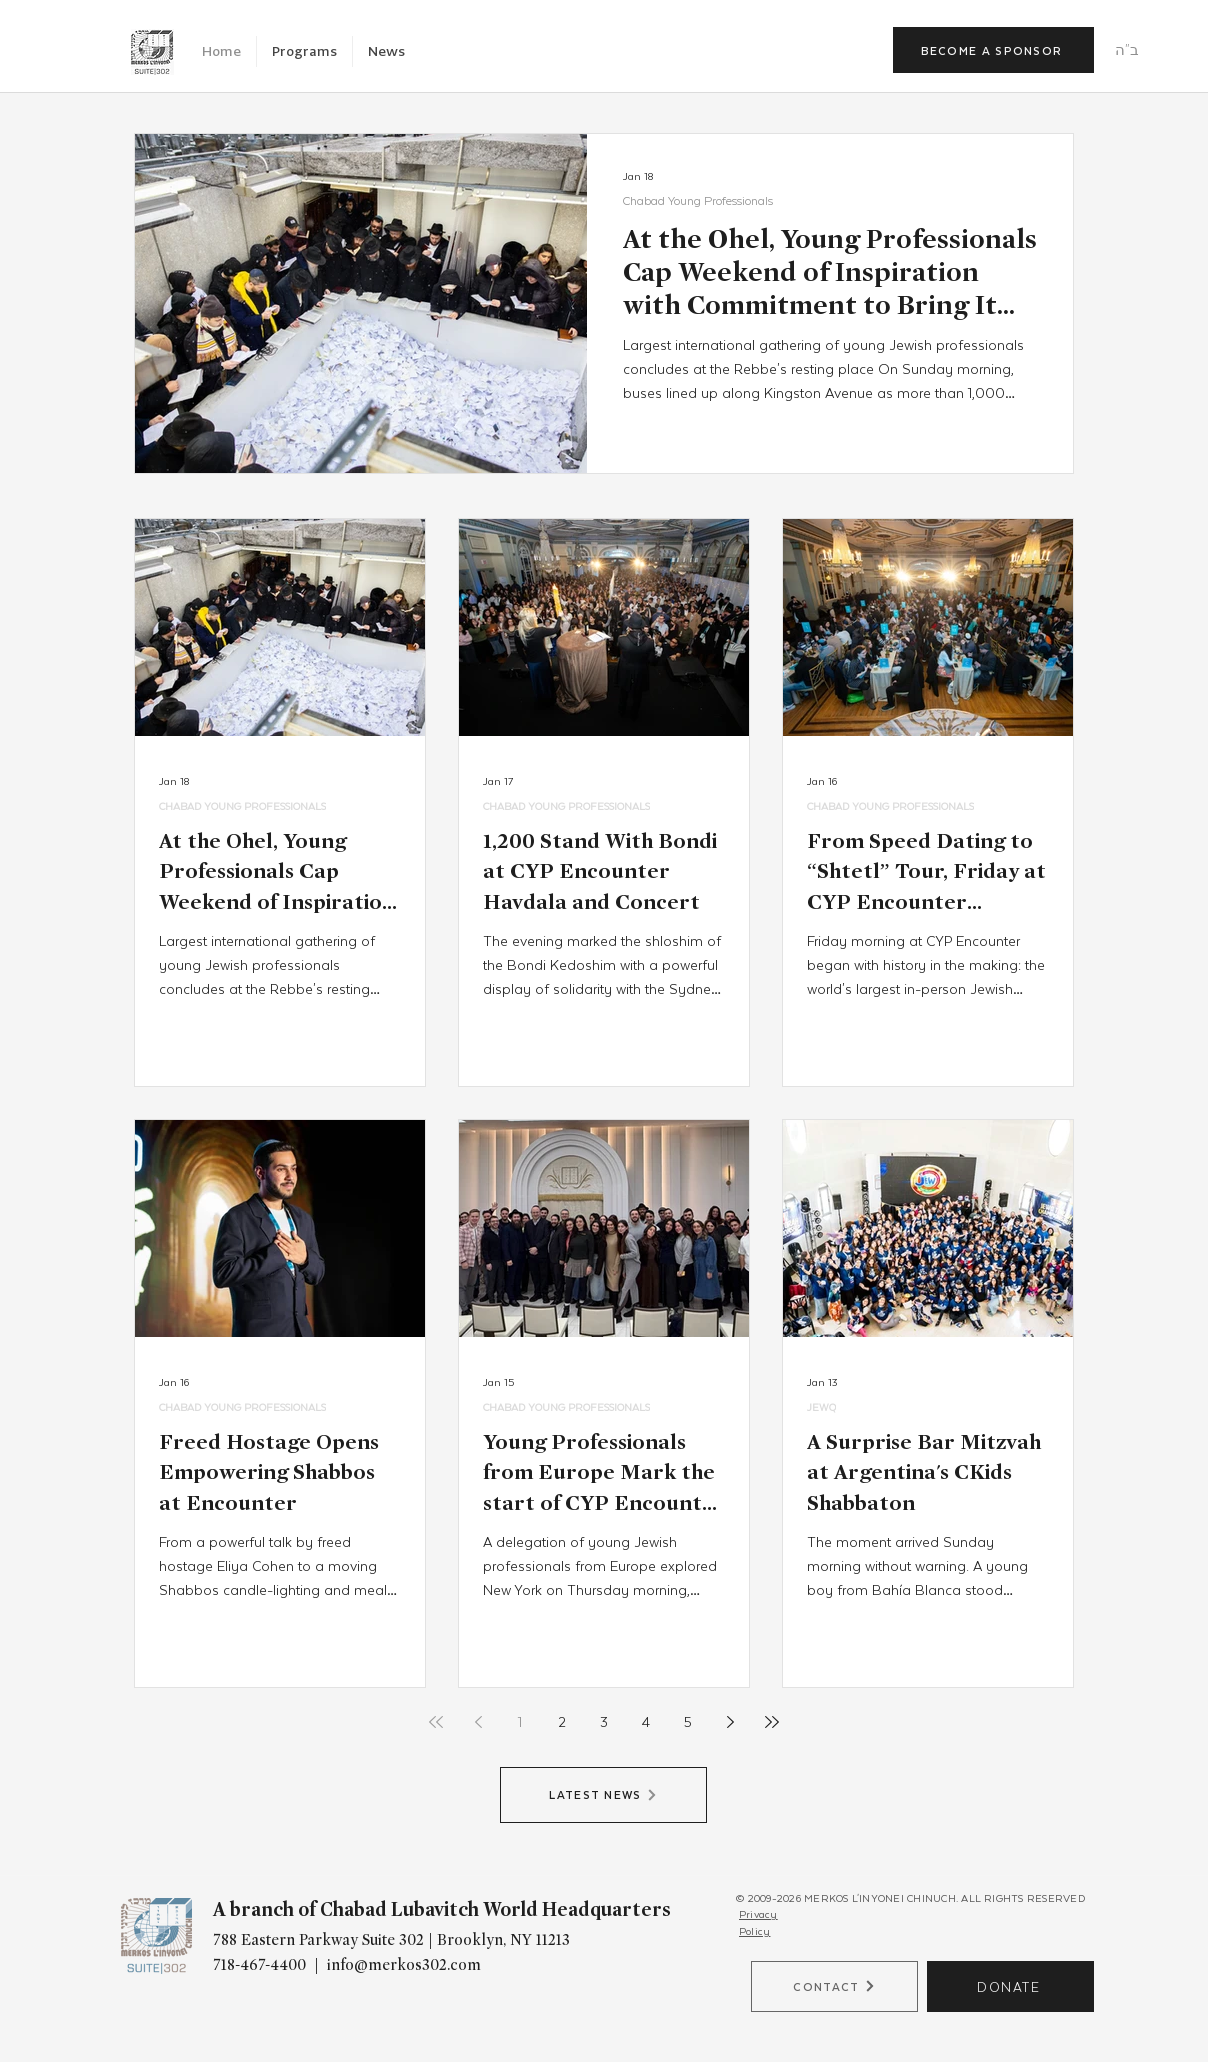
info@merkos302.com (404, 1965)
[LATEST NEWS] (603, 1795)
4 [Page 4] (646, 1721)
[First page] (436, 1722)
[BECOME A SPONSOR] (993, 50)
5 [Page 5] (688, 1721)
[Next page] (730, 1722)
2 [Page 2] (562, 1721)
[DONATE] (1010, 1986)
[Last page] (772, 1722)
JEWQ (821, 1406)
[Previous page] (478, 1722)
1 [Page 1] (520, 1721)
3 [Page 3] (604, 1721)
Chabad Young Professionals (698, 200)
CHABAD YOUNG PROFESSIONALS (242, 805)
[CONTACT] (834, 1986)
